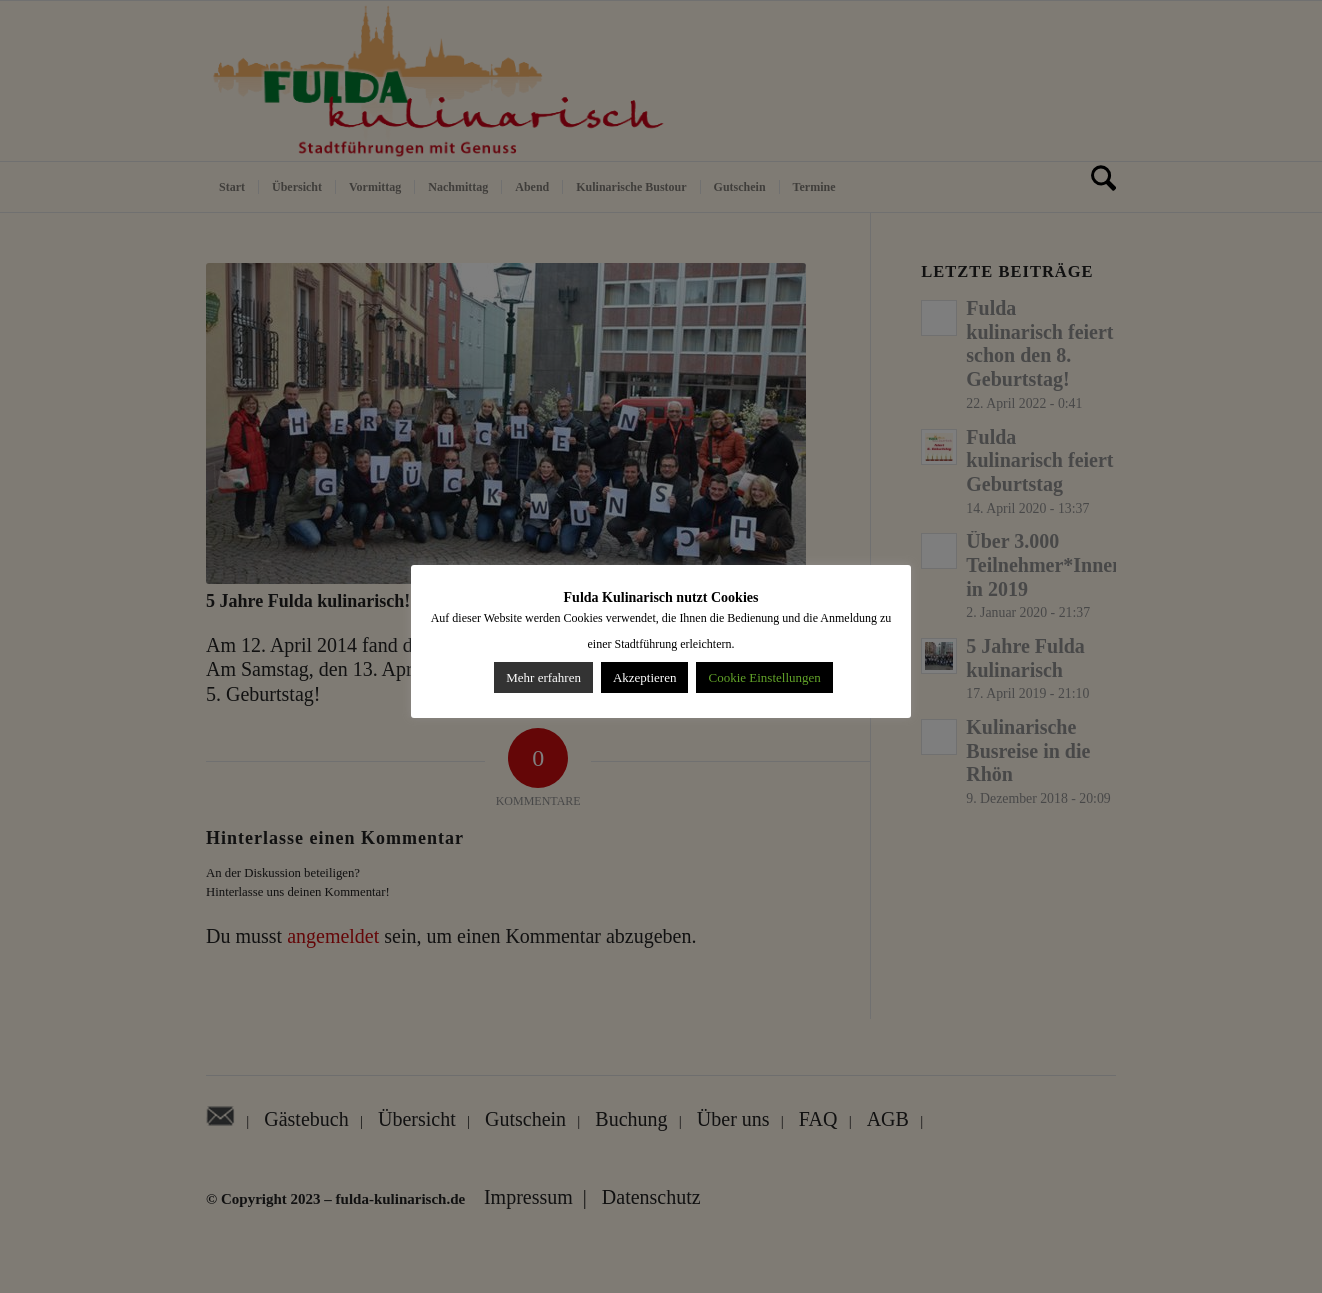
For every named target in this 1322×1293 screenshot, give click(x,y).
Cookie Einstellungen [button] (764, 677)
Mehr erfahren (543, 677)
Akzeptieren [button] (645, 677)
